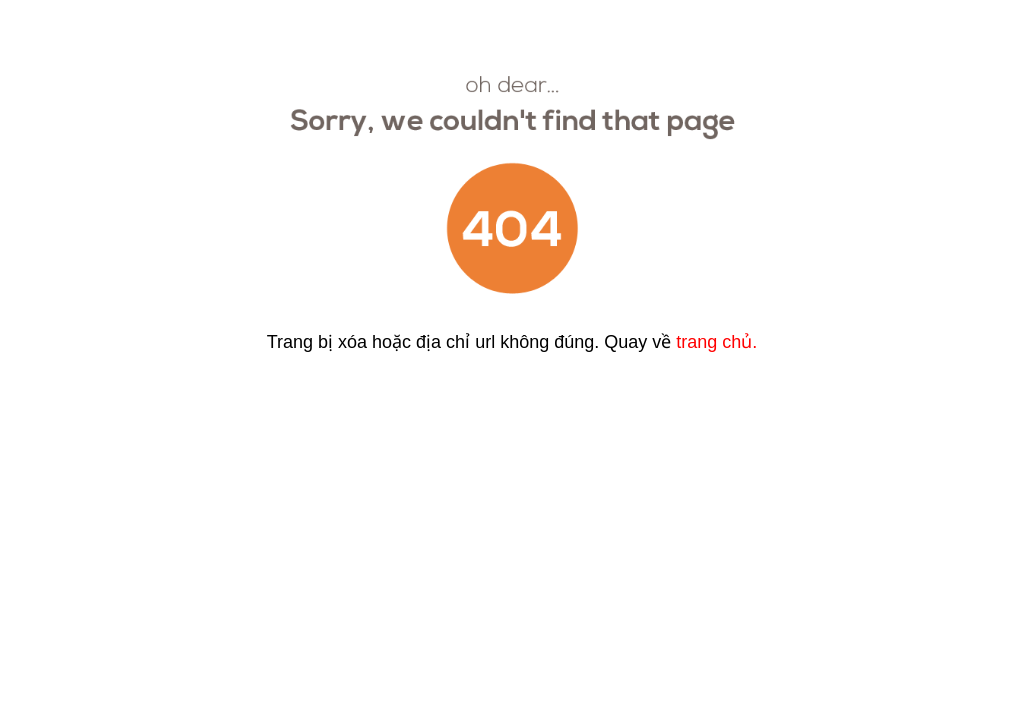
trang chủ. (716, 342)
